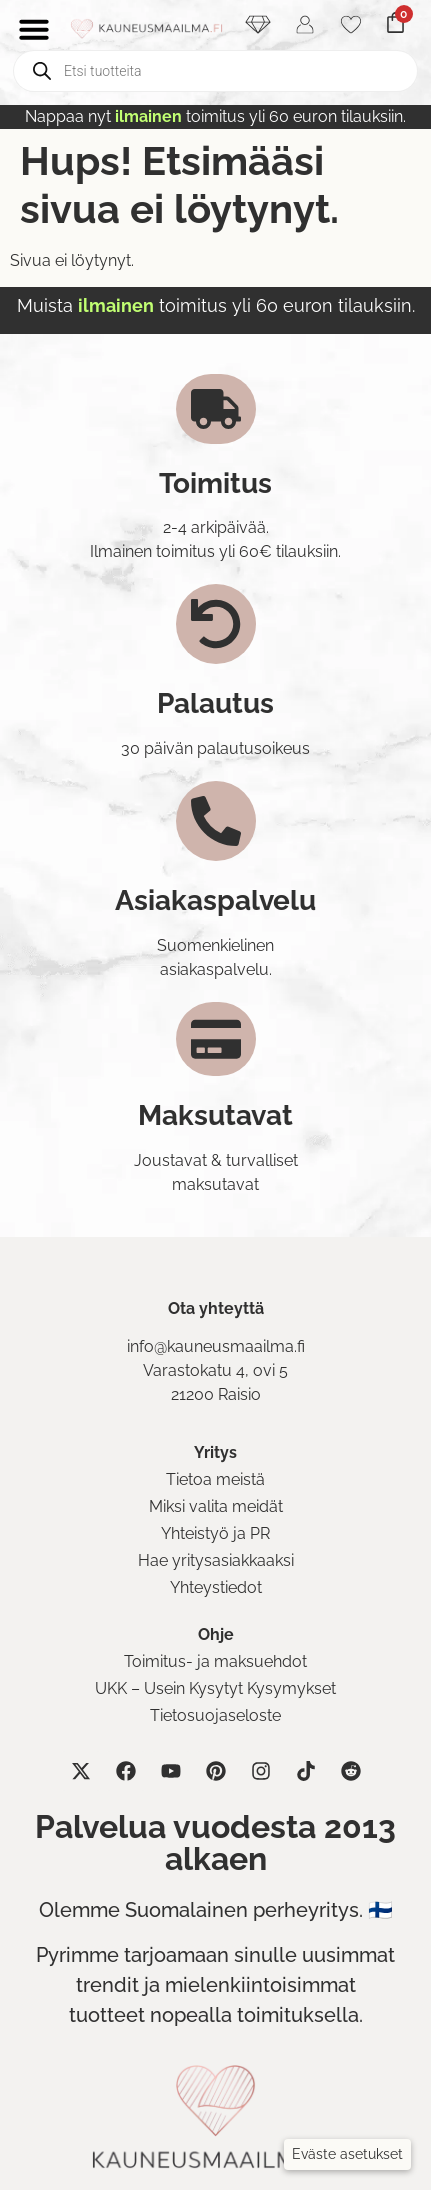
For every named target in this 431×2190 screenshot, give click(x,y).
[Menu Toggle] (34, 29)
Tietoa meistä (215, 1479)
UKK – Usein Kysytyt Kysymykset (215, 1688)
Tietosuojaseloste (215, 1715)
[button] (347, 2154)
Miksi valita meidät (216, 1506)
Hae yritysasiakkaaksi (216, 1560)
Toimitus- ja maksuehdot (215, 1661)
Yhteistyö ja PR (215, 1533)
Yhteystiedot (216, 1587)
